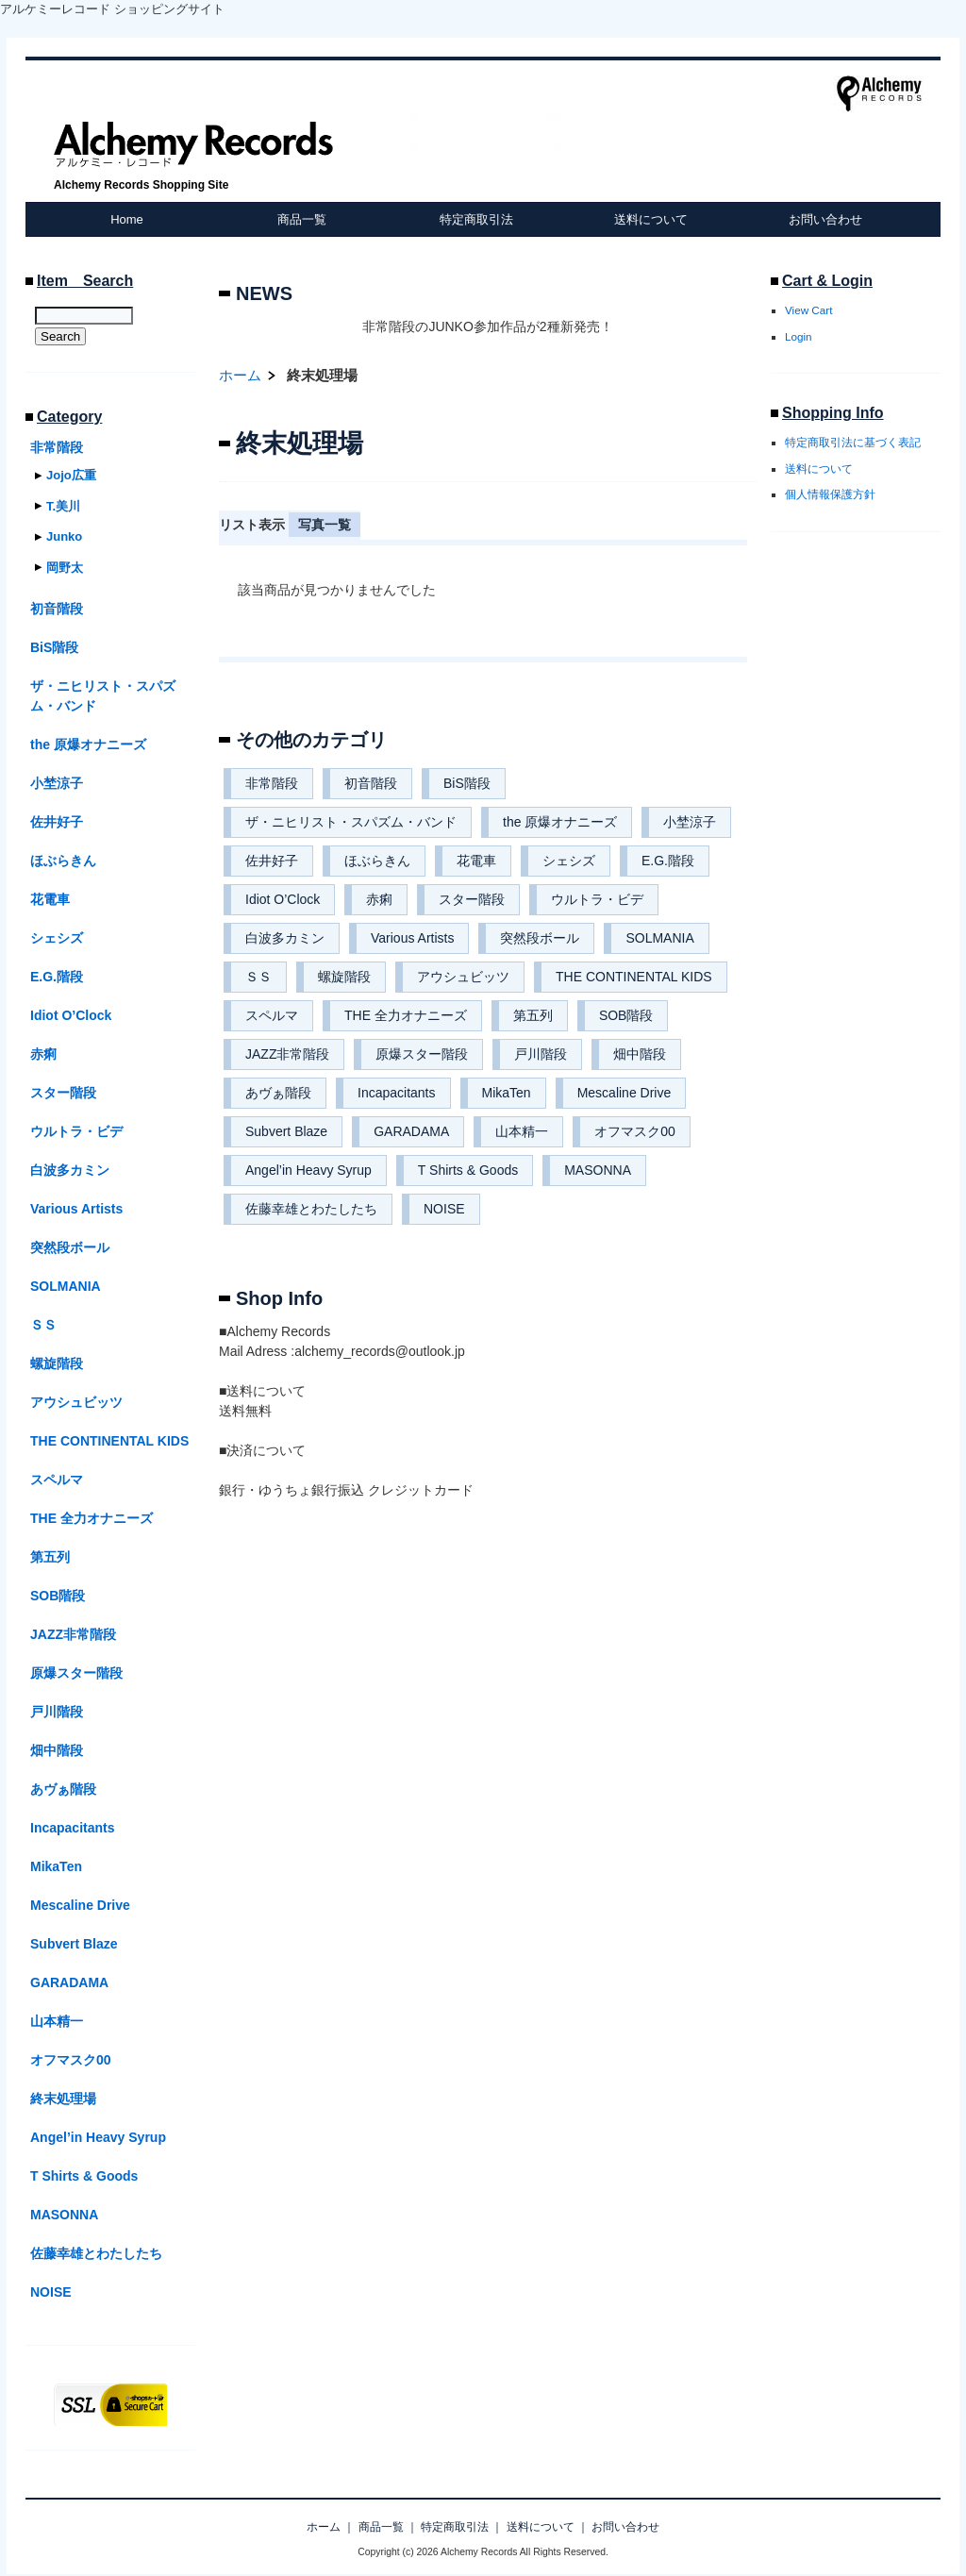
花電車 (476, 860)
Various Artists (412, 937)
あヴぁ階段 (278, 1092)
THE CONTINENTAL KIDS (634, 976)
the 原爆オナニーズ (560, 821)
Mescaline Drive (624, 1092)
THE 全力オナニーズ (405, 1015)
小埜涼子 (689, 821)
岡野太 (64, 567)
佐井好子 (271, 860)
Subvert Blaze (286, 1131)
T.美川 (63, 506)
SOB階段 (626, 1015)
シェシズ (568, 860)
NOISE (444, 1208)
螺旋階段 (344, 976)
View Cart (808, 310)
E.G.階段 (667, 860)
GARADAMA (411, 1131)
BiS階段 (467, 783)
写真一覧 (324, 524)
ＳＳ (258, 976)
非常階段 (271, 783)
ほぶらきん (377, 860)
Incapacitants (397, 1092)
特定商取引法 (476, 219)
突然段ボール (539, 937)
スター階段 (472, 899)
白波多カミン (285, 937)
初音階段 (370, 783)
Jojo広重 (71, 475)
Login (798, 336)
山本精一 (521, 1131)
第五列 (533, 1015)
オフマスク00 (634, 1131)
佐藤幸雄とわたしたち (311, 1208)
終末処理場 (63, 2098)
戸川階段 (540, 1054)
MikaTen (506, 1092)
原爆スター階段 (421, 1054)
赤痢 (379, 899)
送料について (651, 219)
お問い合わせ (825, 219)
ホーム (240, 375)
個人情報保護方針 (830, 494)
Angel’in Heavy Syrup (308, 1170)
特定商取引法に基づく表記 (853, 442)
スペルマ (271, 1015)
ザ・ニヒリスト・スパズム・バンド (351, 821)
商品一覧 (301, 219)
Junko (64, 536)
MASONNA (597, 1170)
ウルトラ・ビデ (597, 899)
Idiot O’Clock (282, 899)
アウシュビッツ (463, 976)
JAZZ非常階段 (287, 1054)
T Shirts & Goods (468, 1170)
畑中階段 (639, 1054)
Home (126, 219)
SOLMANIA (659, 937)
